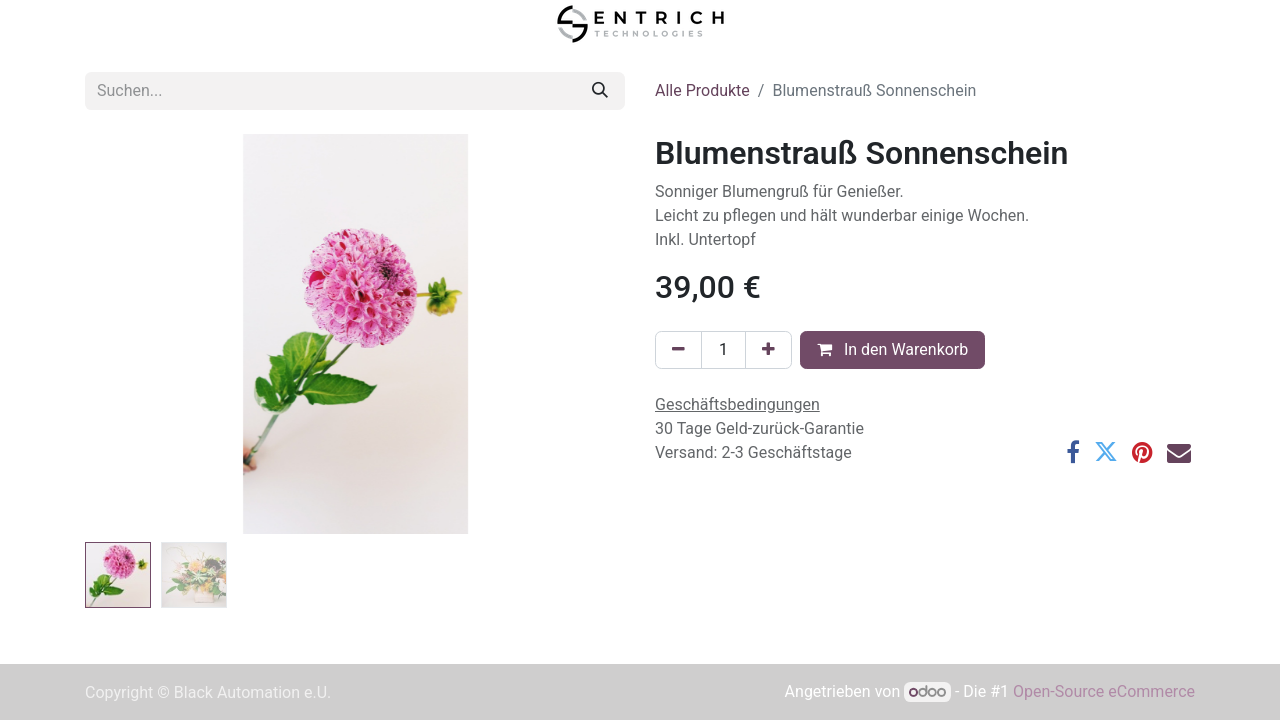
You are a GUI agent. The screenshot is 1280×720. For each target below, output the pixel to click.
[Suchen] (600, 91)
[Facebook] (1073, 452)
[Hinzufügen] (768, 350)
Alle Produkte (702, 90)
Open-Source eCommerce (1104, 691)
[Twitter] (1106, 452)
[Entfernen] (678, 350)
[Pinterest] (1142, 452)
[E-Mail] (1179, 452)
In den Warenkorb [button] (892, 349)
